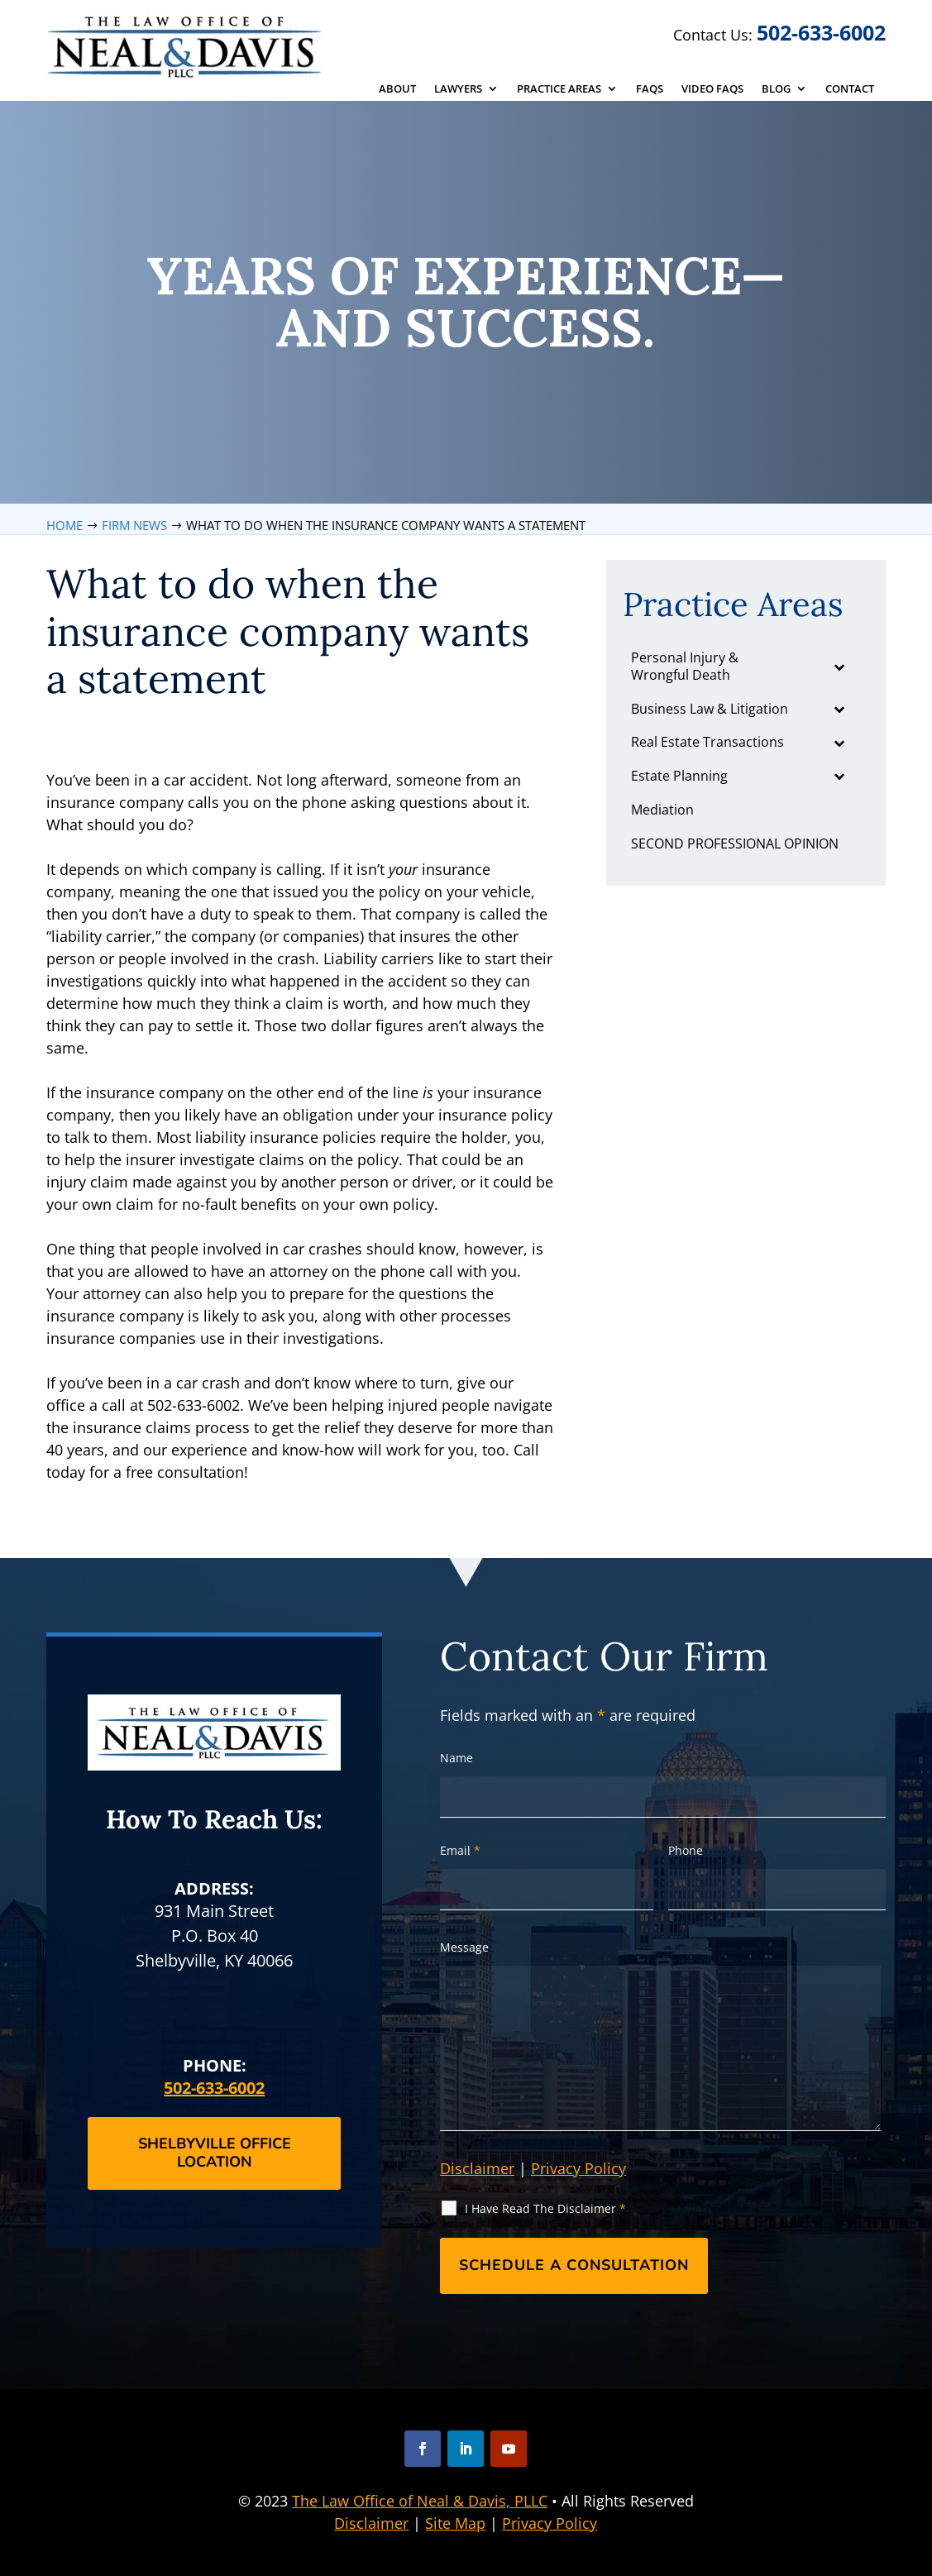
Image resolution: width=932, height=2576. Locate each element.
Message (464, 1947)
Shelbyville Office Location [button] (214, 2153)
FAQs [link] (649, 89)
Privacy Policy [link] (549, 2523)
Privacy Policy (578, 2168)
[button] (422, 2448)
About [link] (397, 89)
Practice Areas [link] (559, 89)
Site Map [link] (455, 2523)
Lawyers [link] (458, 89)
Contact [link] (849, 89)
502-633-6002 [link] (821, 32)
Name (456, 1758)
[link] (186, 46)
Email (460, 1850)
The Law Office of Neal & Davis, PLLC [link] (419, 2501)
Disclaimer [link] (371, 2523)
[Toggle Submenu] (839, 666)
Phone (685, 1850)
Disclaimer (477, 2168)
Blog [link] (776, 89)
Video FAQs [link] (712, 89)
